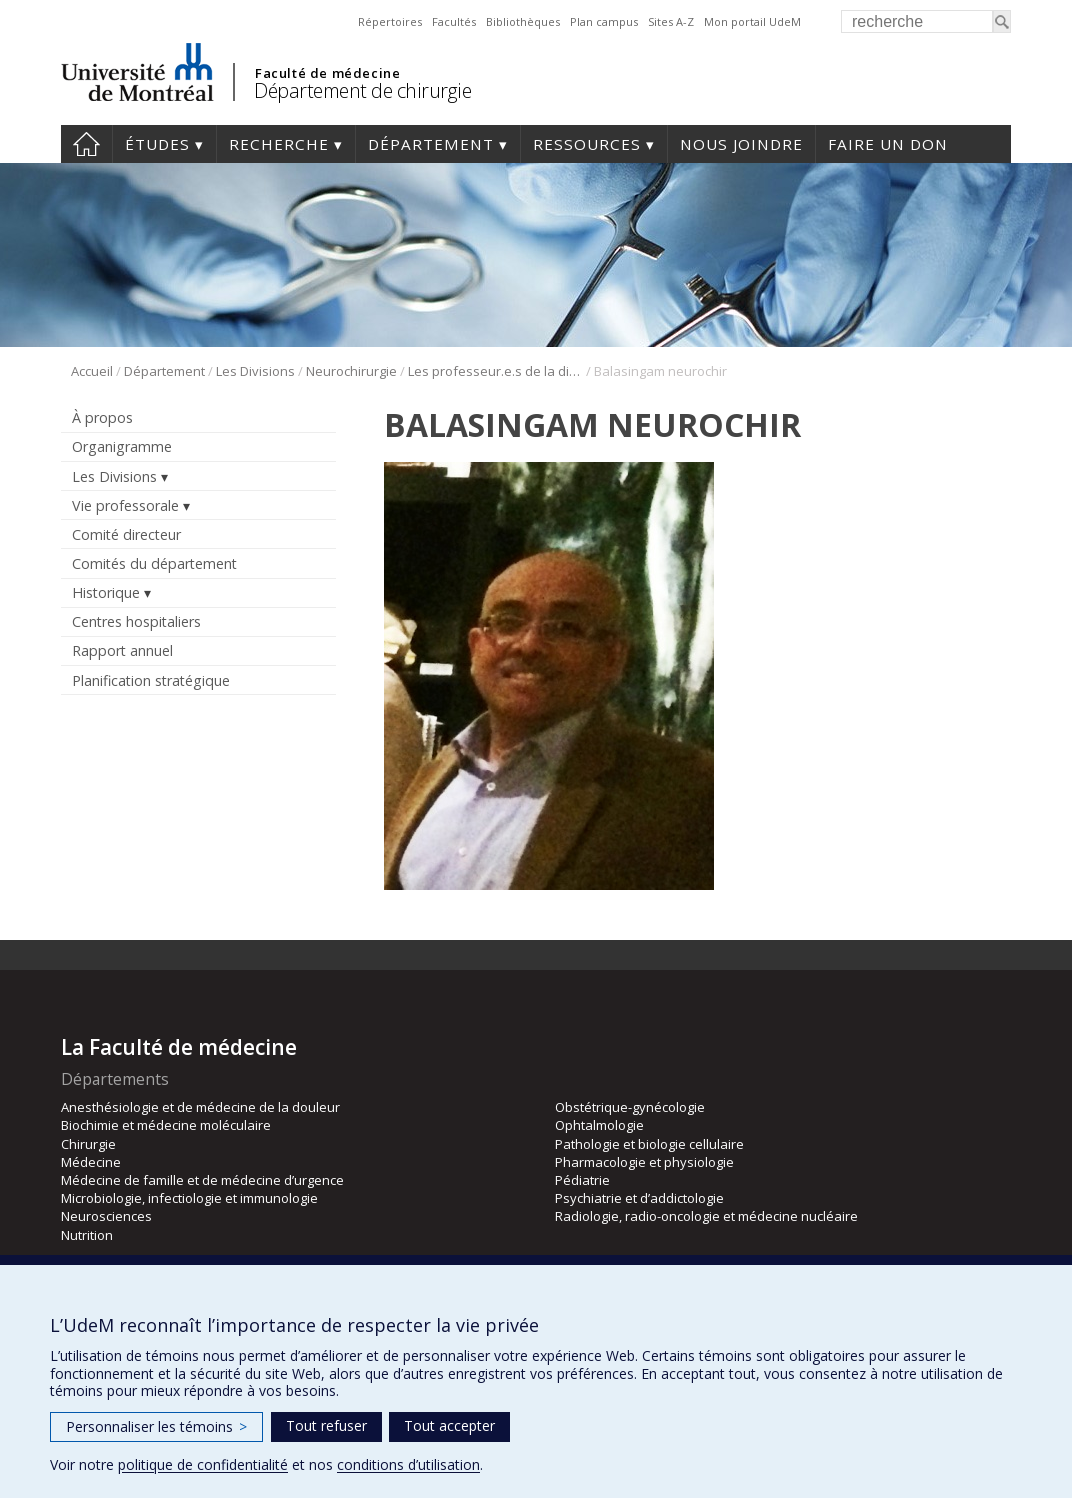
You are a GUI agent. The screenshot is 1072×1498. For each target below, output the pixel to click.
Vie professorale (125, 505)
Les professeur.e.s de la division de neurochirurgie (495, 371)
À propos (102, 417)
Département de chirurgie (362, 90)
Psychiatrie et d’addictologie (639, 1198)
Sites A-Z (671, 21)
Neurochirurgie (351, 371)
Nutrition (87, 1235)
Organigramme (122, 446)
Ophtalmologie (599, 1125)
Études (157, 144)
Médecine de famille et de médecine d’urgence (202, 1180)
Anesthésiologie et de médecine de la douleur (200, 1107)
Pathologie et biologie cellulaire (649, 1144)
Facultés (454, 21)
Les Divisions (255, 371)
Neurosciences (106, 1216)
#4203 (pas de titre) (86, 144)
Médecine (91, 1162)
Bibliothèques (523, 21)
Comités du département (154, 563)
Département (431, 144)
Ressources (587, 144)
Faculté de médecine (327, 73)
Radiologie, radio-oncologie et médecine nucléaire (706, 1216)
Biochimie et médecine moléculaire (166, 1125)
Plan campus (604, 21)
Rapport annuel (122, 650)
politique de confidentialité (203, 1464)
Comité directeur (126, 534)
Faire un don (888, 144)
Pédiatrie (582, 1180)
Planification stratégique (151, 680)
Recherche (279, 144)
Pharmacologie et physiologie (644, 1162)
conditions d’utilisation (408, 1464)
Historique (106, 592)
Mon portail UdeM (752, 21)
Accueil (92, 371)
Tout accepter (449, 1425)
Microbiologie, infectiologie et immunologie (189, 1198)
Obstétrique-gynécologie (630, 1107)
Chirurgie (88, 1144)
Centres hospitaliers (136, 621)
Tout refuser (326, 1425)
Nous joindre (741, 144)
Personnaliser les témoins (156, 1426)
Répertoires (390, 21)
